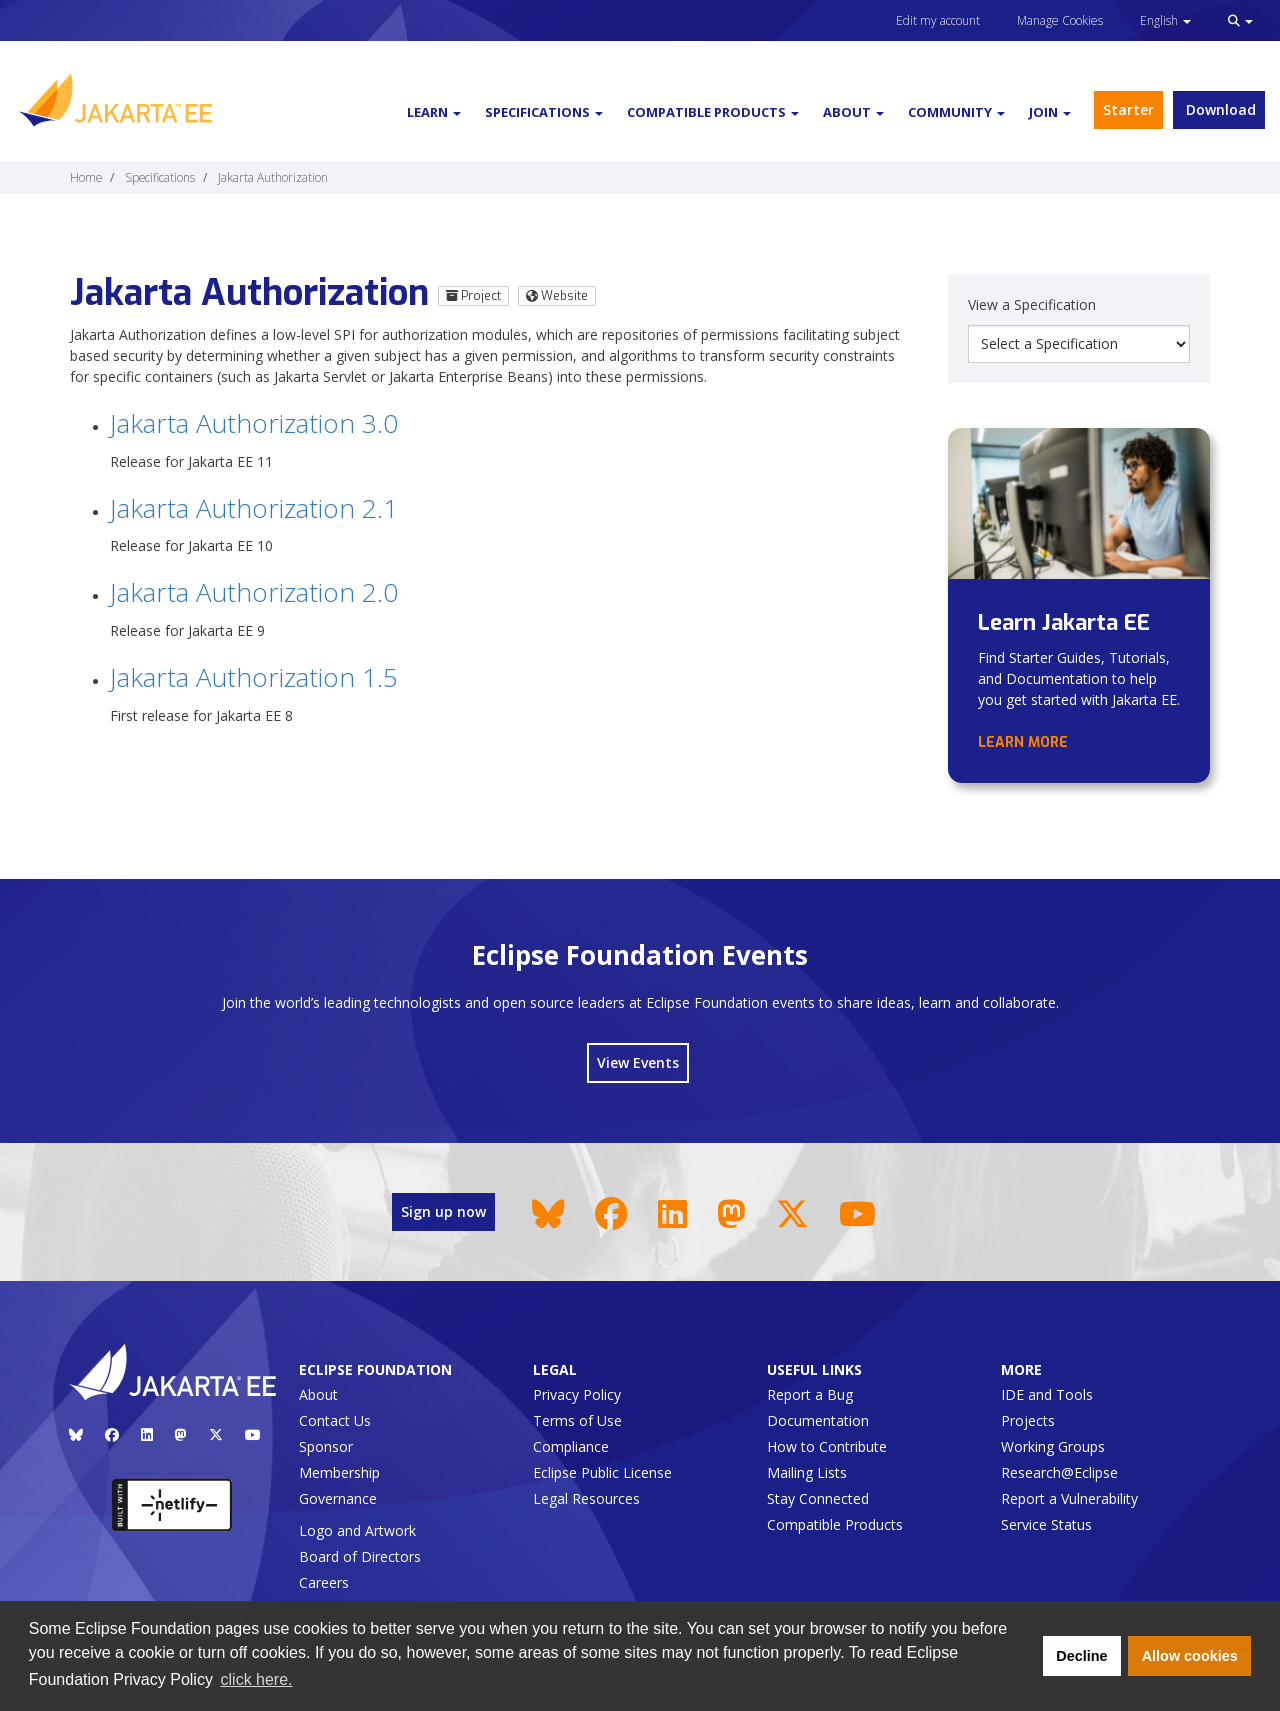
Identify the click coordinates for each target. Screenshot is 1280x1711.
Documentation (818, 1420)
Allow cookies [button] (1190, 1656)
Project (473, 296)
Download (1219, 109)
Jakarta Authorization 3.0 (254, 423)
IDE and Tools (1047, 1394)
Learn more (1023, 742)
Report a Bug (810, 1394)
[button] (1240, 20)
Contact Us (335, 1420)
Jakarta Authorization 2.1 (254, 508)
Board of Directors (360, 1556)
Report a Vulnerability (1069, 1498)
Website (557, 296)
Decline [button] (1081, 1656)
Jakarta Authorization (273, 177)
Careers (324, 1582)
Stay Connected (818, 1498)
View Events (638, 1062)
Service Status (1046, 1524)
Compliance (571, 1446)
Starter (1128, 109)
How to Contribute (827, 1446)
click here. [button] (257, 1679)
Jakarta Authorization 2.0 (254, 592)
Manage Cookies (1060, 20)
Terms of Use (577, 1420)
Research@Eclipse (1059, 1472)
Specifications (160, 177)
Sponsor (326, 1446)
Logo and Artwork (357, 1530)
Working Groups (1053, 1446)
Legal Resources (586, 1498)
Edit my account (938, 20)
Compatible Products (835, 1524)
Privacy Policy (577, 1394)
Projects (1028, 1420)
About (318, 1394)
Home (86, 177)
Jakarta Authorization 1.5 (254, 677)
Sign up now (443, 1211)
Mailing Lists (807, 1472)
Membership (339, 1472)
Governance (338, 1498)
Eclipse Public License (602, 1472)
